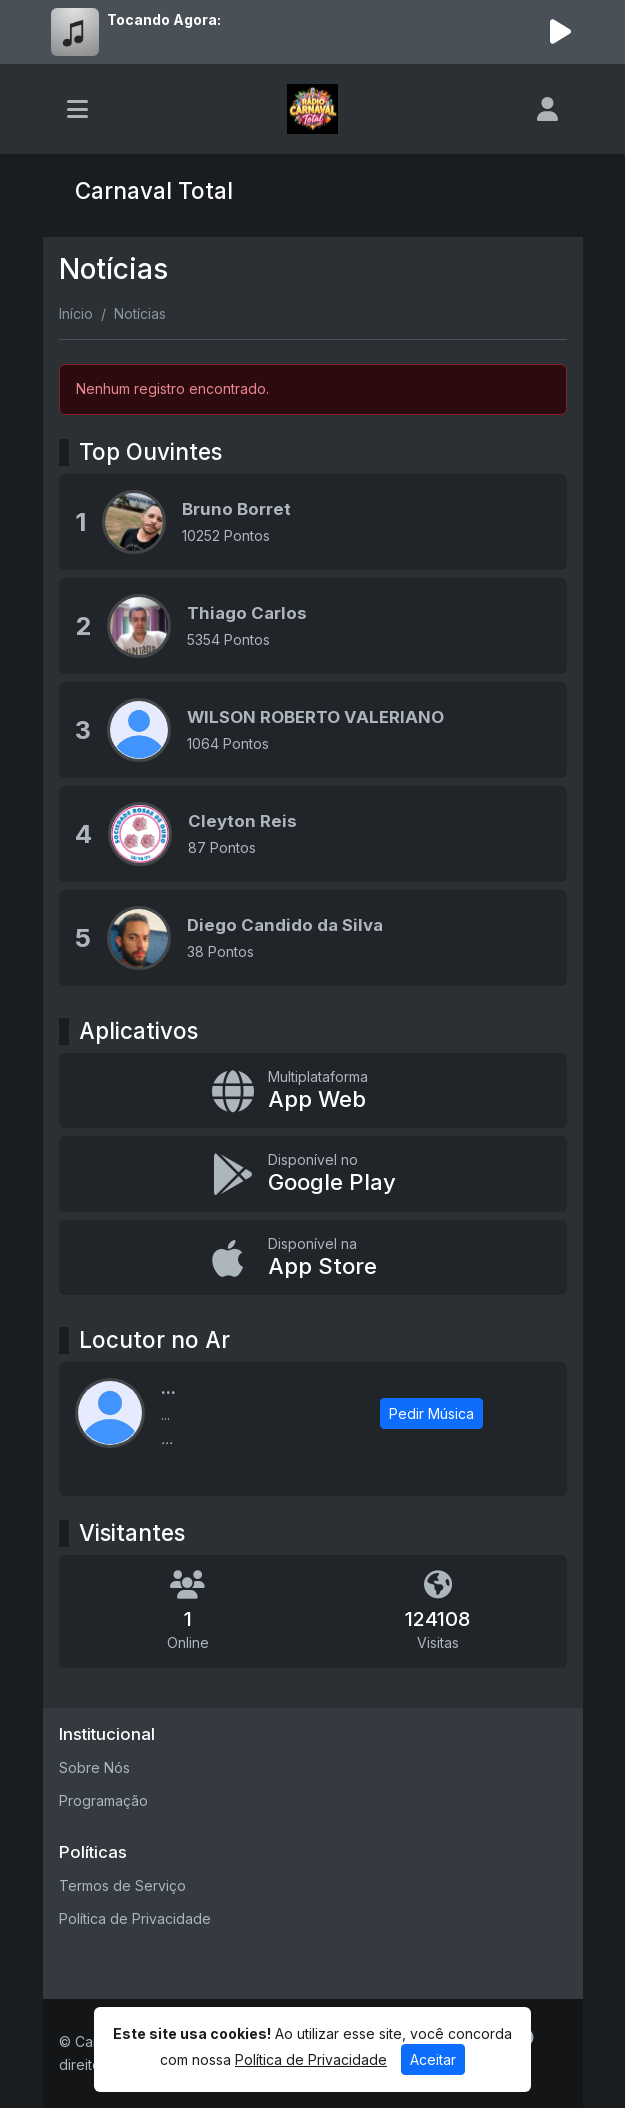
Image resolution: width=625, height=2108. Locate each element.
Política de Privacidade (135, 1918)
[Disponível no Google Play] (313, 1174)
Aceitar (433, 2059)
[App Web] (313, 1091)
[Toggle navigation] (77, 109)
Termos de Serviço (122, 1885)
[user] (547, 109)
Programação (103, 1800)
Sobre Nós (94, 1767)
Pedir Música (431, 1413)
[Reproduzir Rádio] (561, 32)
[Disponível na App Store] (313, 1258)
